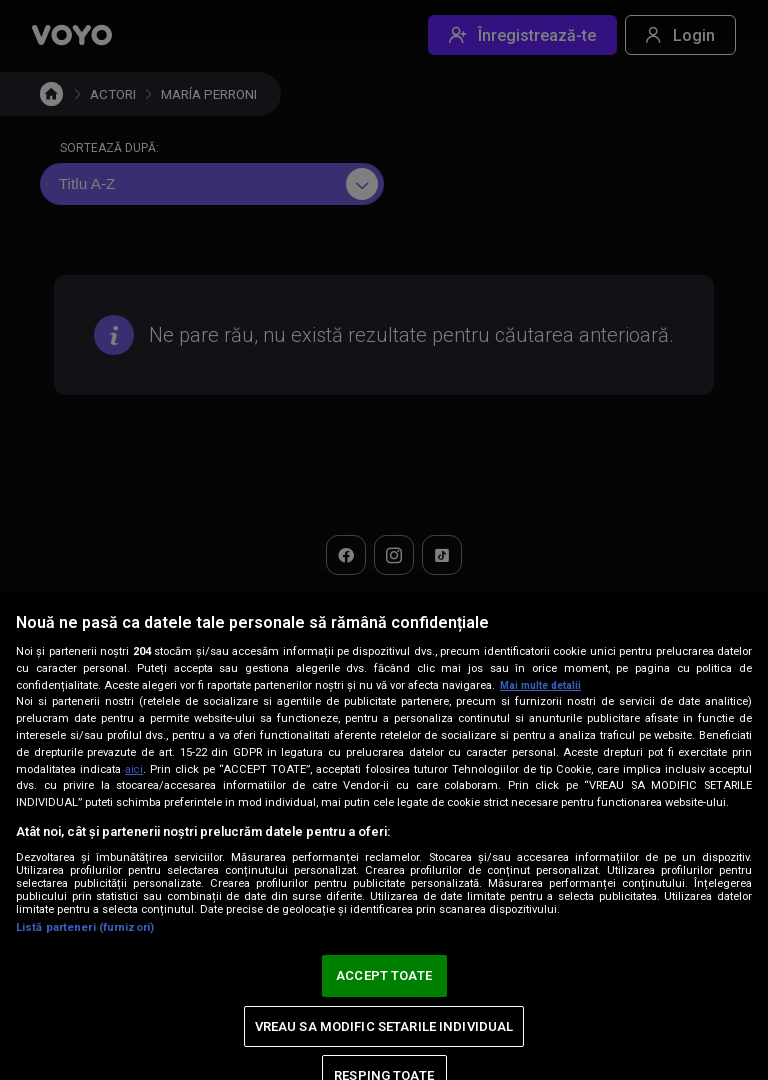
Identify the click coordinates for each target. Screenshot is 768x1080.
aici (135, 769)
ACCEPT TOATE (384, 975)
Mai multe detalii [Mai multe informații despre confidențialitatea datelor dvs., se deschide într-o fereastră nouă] (544, 685)
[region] (384, 836)
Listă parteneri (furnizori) (85, 927)
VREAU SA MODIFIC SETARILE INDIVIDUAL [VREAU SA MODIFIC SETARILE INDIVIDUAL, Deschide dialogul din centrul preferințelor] (384, 1026)
